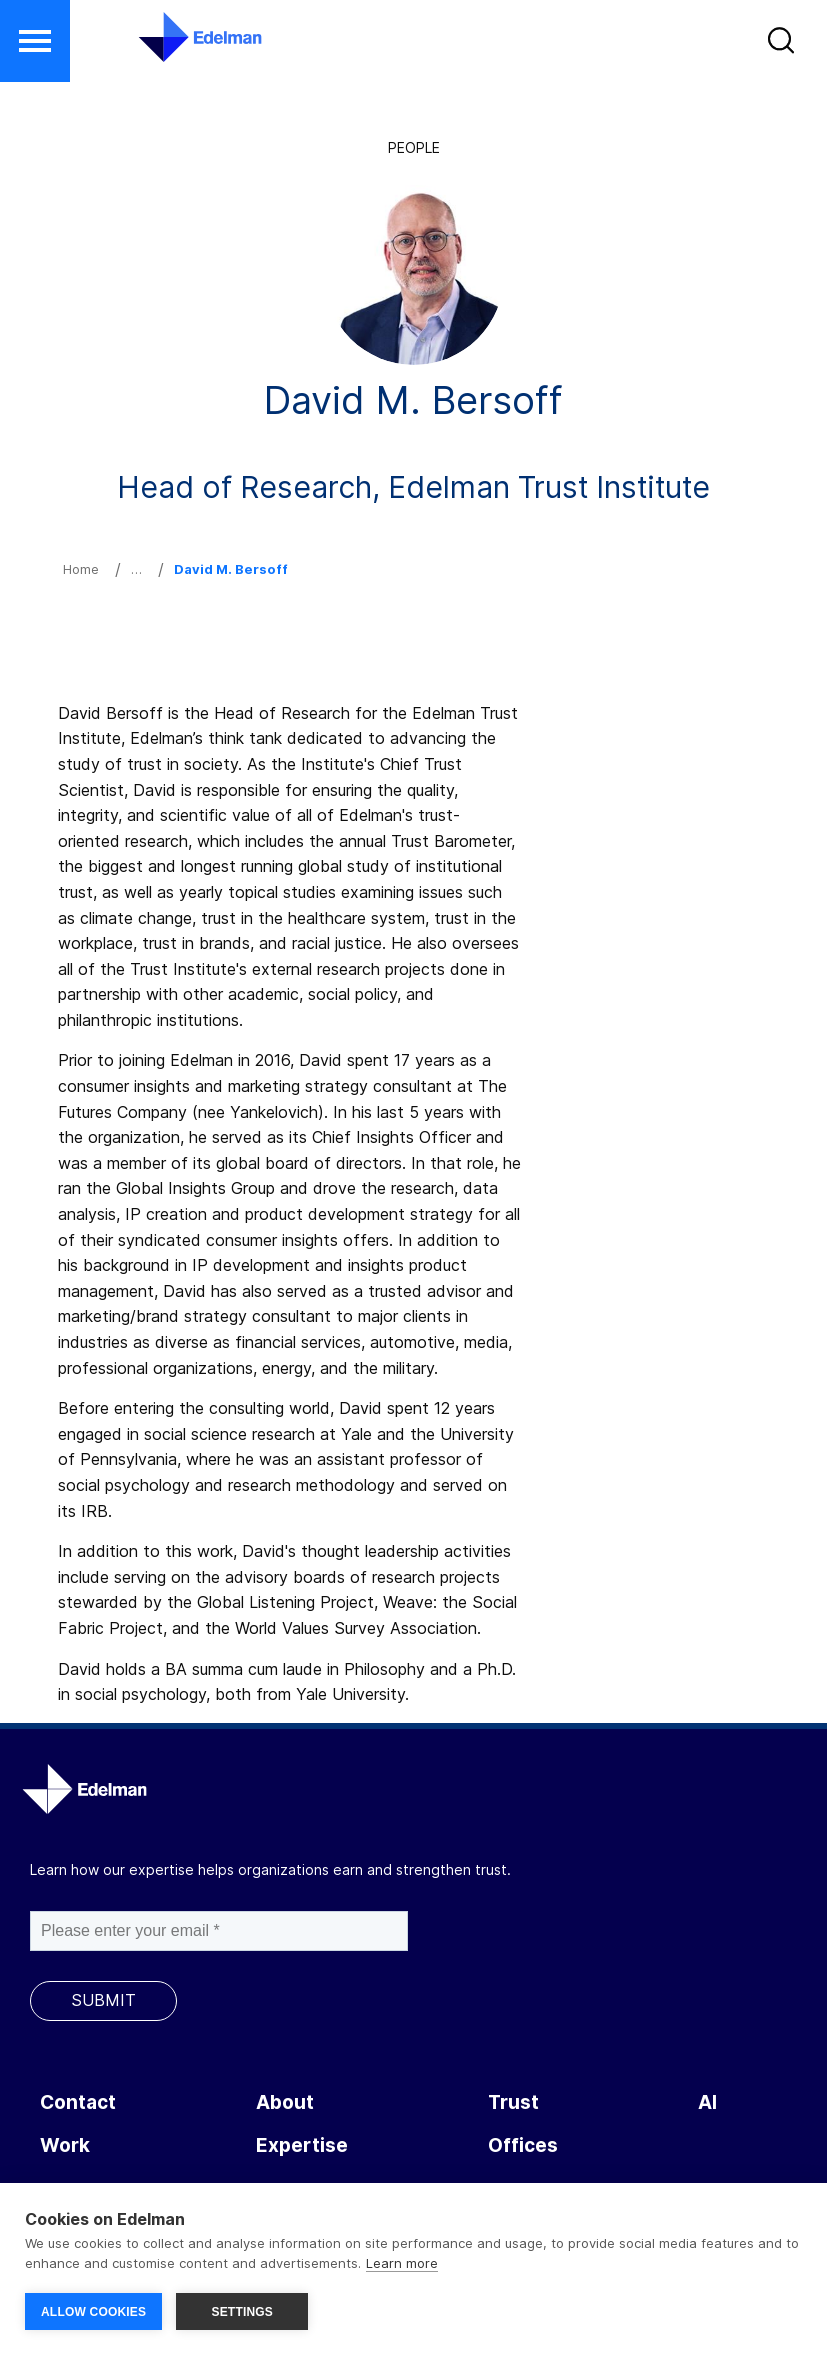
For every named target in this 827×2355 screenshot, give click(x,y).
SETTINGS (242, 2312)
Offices (523, 2145)
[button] (783, 45)
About (285, 2102)
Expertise (302, 2145)
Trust (513, 2102)
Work (65, 2145)
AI (707, 2102)
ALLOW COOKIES (93, 2312)
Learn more (402, 2263)
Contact (78, 2102)
